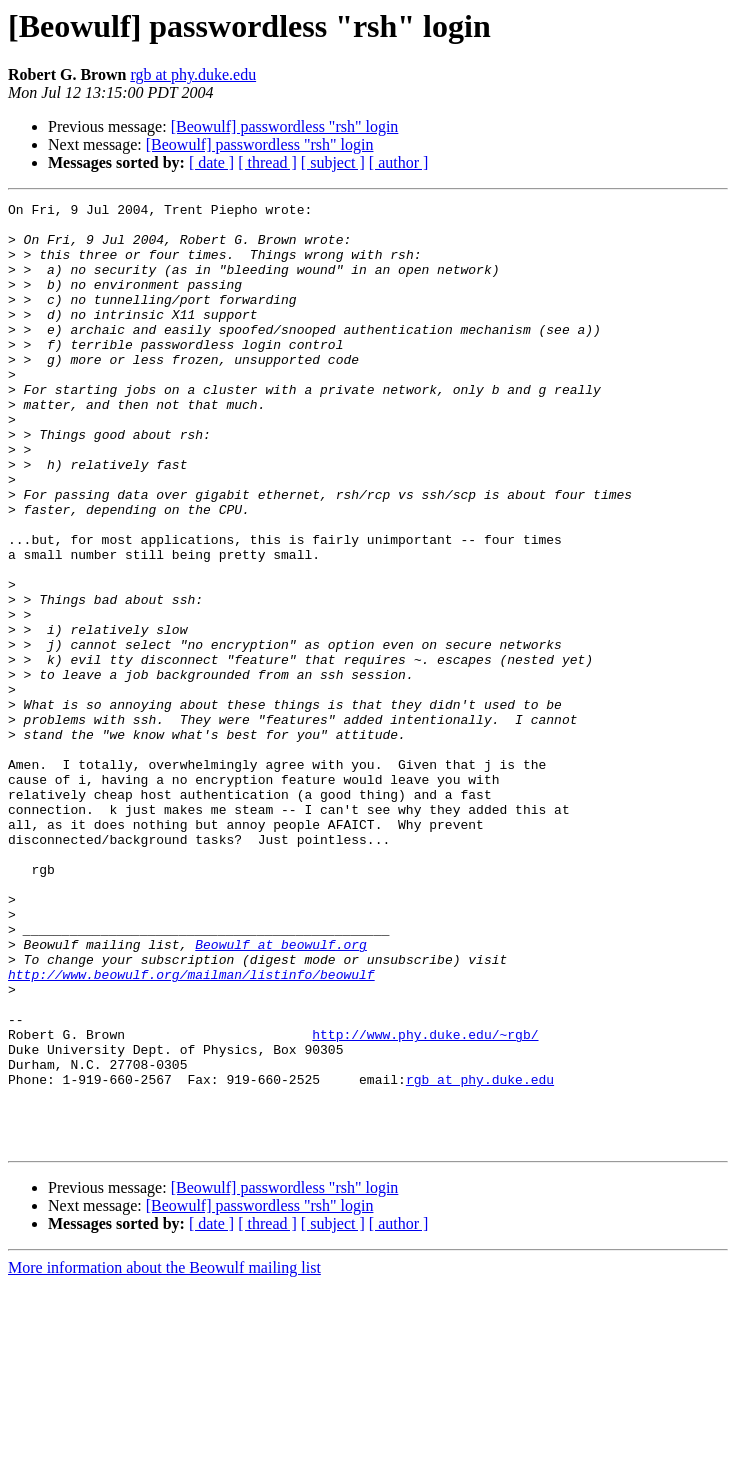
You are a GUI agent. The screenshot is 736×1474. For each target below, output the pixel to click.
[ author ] (399, 162)
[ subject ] (333, 162)
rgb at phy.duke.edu (193, 74)
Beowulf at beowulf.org (281, 1094)
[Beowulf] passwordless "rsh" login (285, 126)
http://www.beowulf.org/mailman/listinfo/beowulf (191, 1130)
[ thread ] (267, 162)
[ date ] (211, 162)
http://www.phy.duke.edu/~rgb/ (425, 1202)
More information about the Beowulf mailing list (164, 1456)
